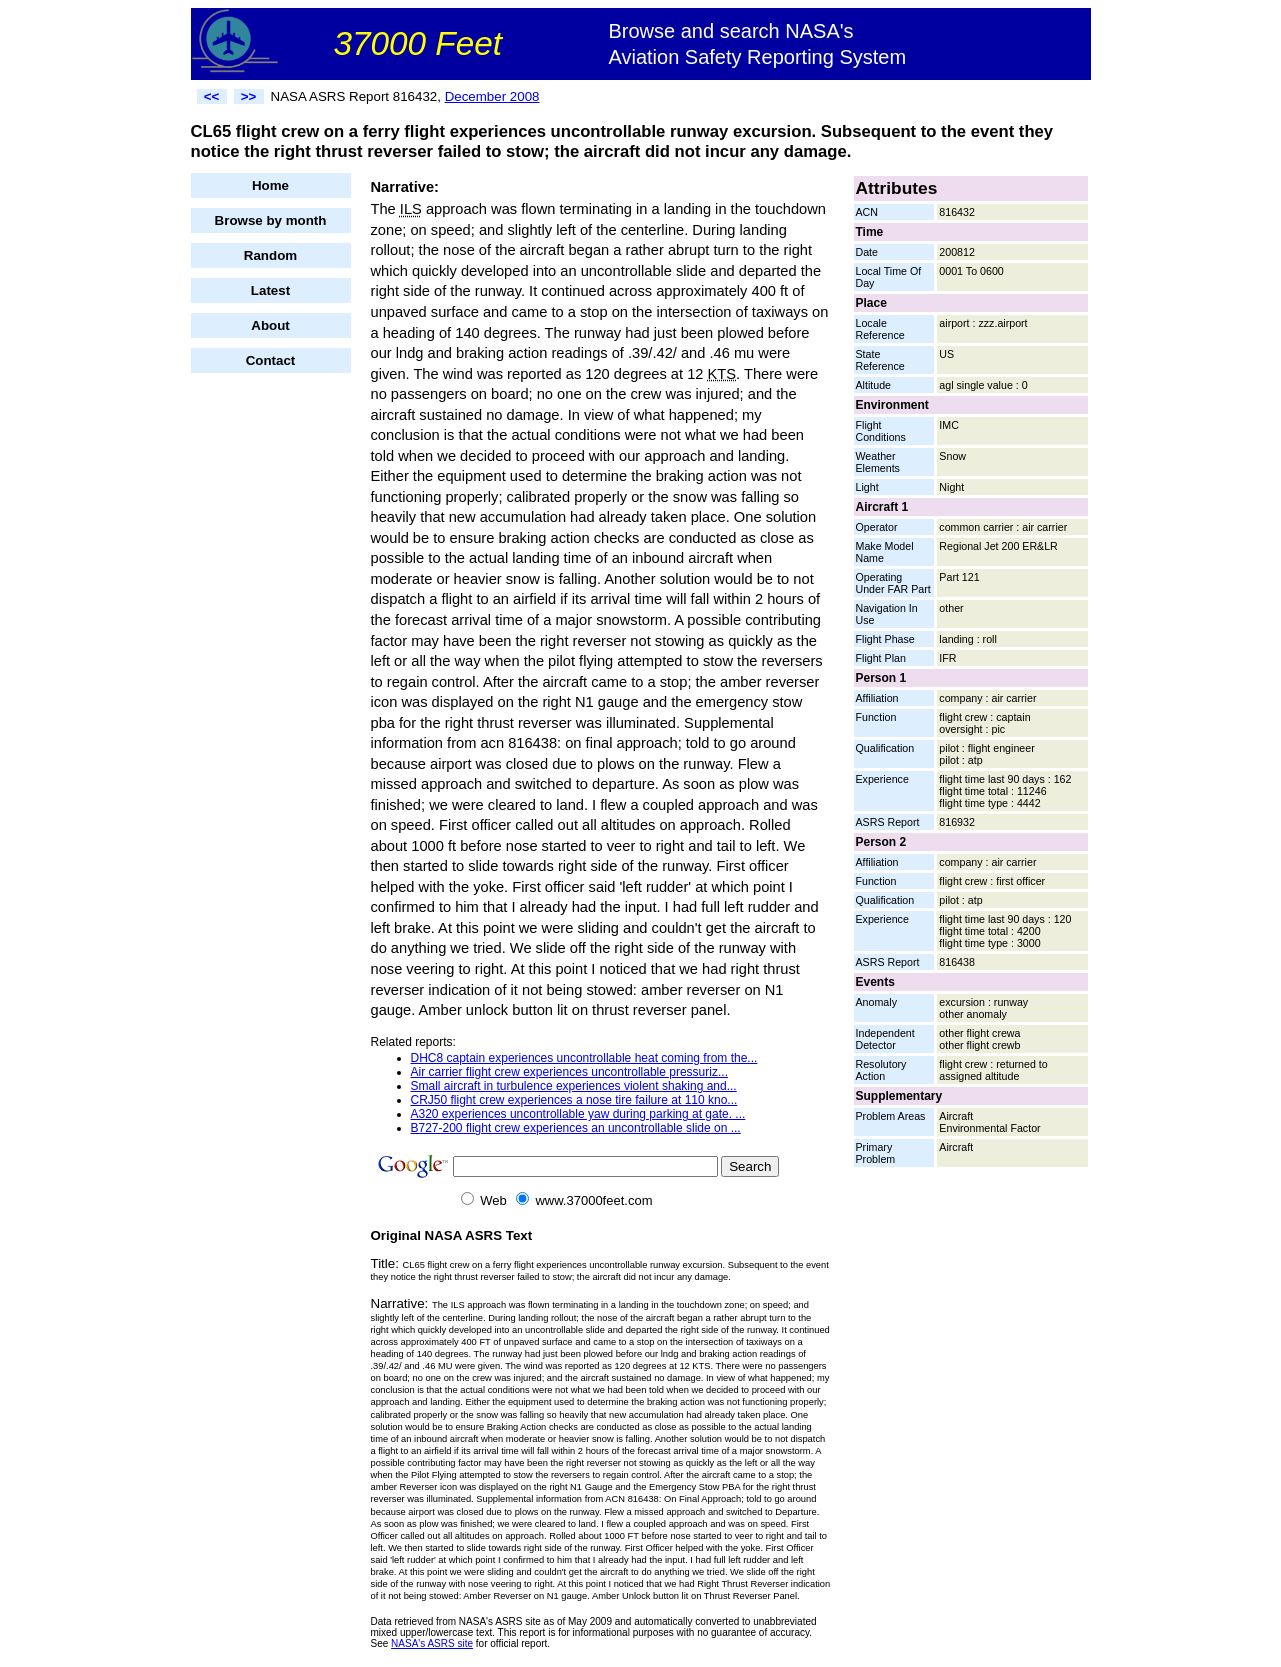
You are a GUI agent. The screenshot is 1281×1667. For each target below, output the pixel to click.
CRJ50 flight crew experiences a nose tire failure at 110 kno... (574, 1100)
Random (270, 255)
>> (249, 96)
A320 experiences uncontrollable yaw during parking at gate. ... (578, 1114)
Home (270, 185)
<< (212, 96)
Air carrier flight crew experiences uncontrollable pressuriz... (569, 1072)
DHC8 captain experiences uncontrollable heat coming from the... (584, 1058)
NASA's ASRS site (432, 1643)
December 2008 (492, 96)
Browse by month (271, 220)
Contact (271, 360)
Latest (270, 290)
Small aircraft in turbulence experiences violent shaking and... (574, 1086)
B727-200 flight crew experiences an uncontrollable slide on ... (576, 1128)
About (270, 325)
